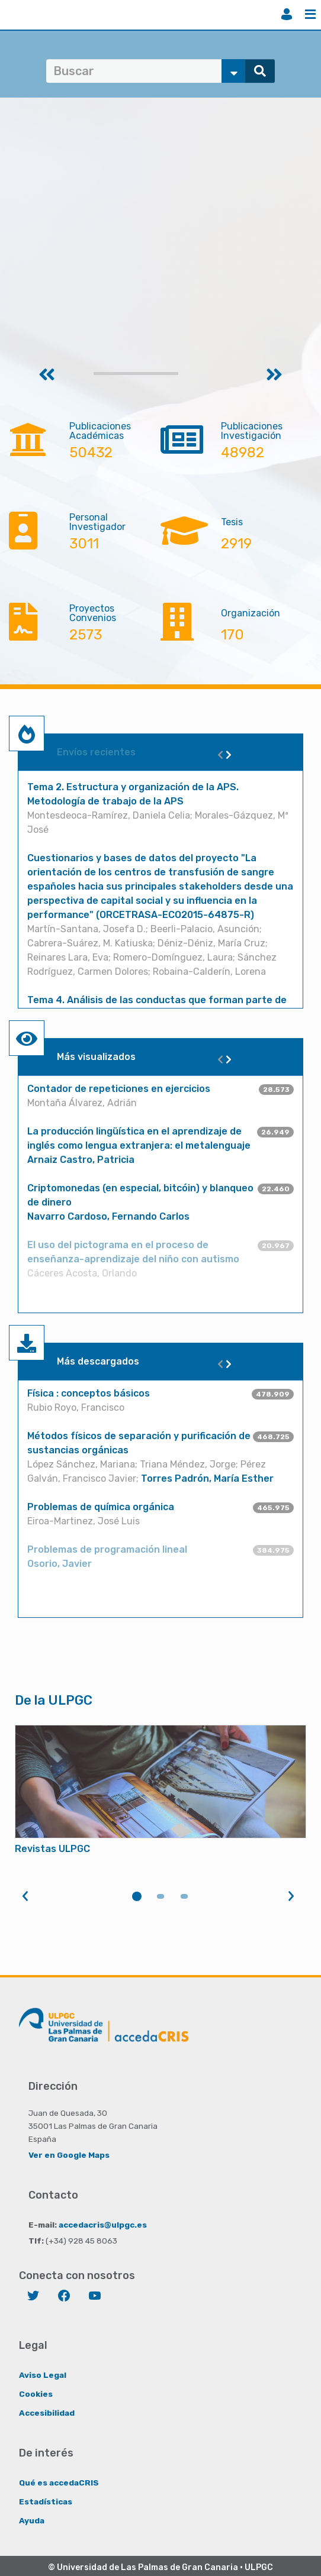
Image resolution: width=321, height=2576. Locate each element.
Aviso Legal (42, 2375)
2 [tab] (160, 1896)
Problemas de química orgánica (100, 1506)
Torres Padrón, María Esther (207, 1478)
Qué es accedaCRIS (59, 2482)
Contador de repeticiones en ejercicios (118, 1088)
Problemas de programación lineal (107, 1549)
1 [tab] (137, 1896)
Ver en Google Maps (69, 2155)
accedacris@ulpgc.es (103, 2224)
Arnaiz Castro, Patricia (80, 1159)
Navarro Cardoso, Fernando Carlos (108, 1216)
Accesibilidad (47, 2412)
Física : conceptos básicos (88, 1393)
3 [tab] (184, 1896)
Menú (310, 14)
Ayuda (31, 2520)
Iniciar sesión (287, 14)
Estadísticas (45, 2501)
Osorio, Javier (59, 1563)
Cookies (36, 2394)
